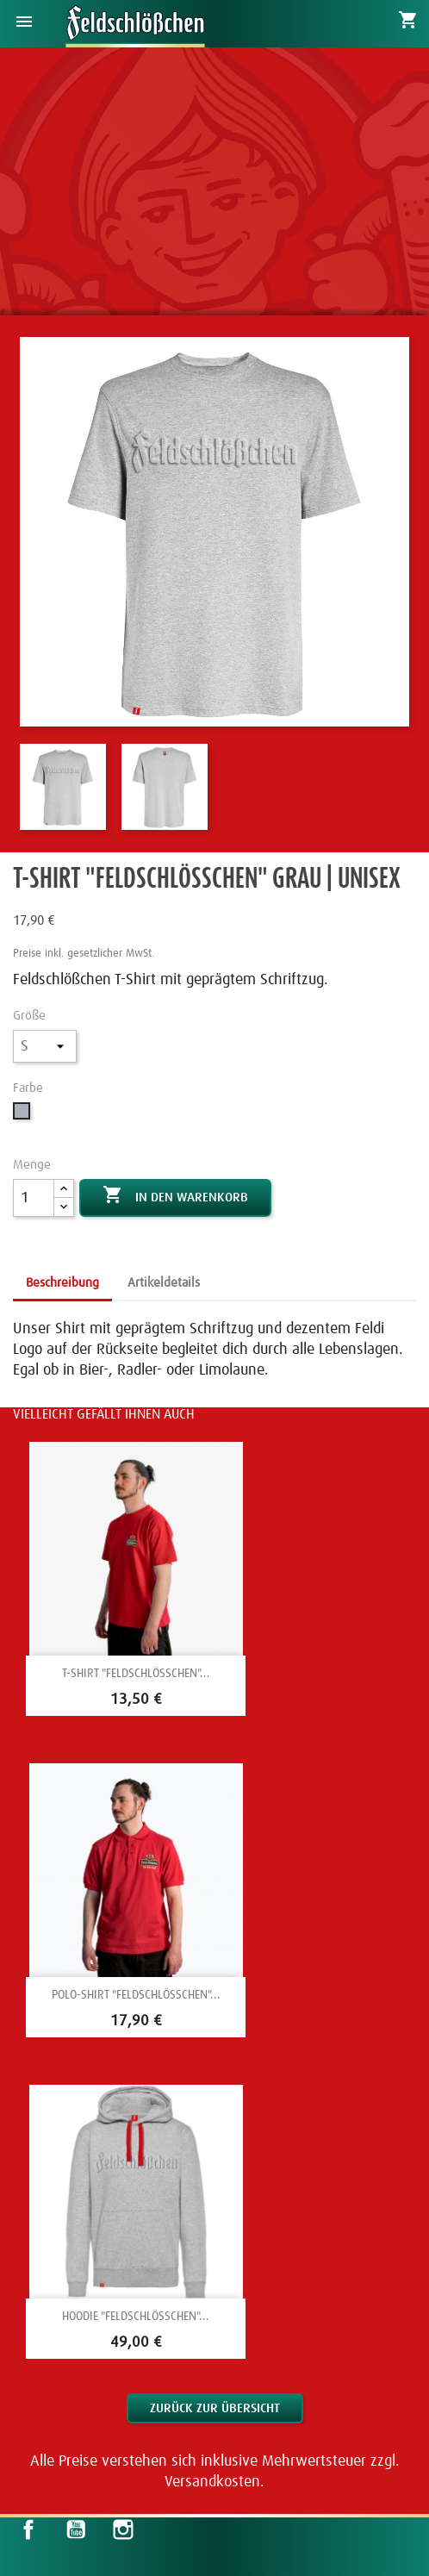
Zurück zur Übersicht (215, 2408)
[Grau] (23, 1115)
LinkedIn (169, 2529)
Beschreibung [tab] (62, 1282)
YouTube (76, 2529)
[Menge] (33, 1198)
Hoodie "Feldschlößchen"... (135, 2317)
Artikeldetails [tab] (163, 1282)
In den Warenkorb (175, 1196)
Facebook (28, 2529)
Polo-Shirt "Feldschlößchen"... (136, 1995)
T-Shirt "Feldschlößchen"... (136, 1674)
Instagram (123, 2529)
